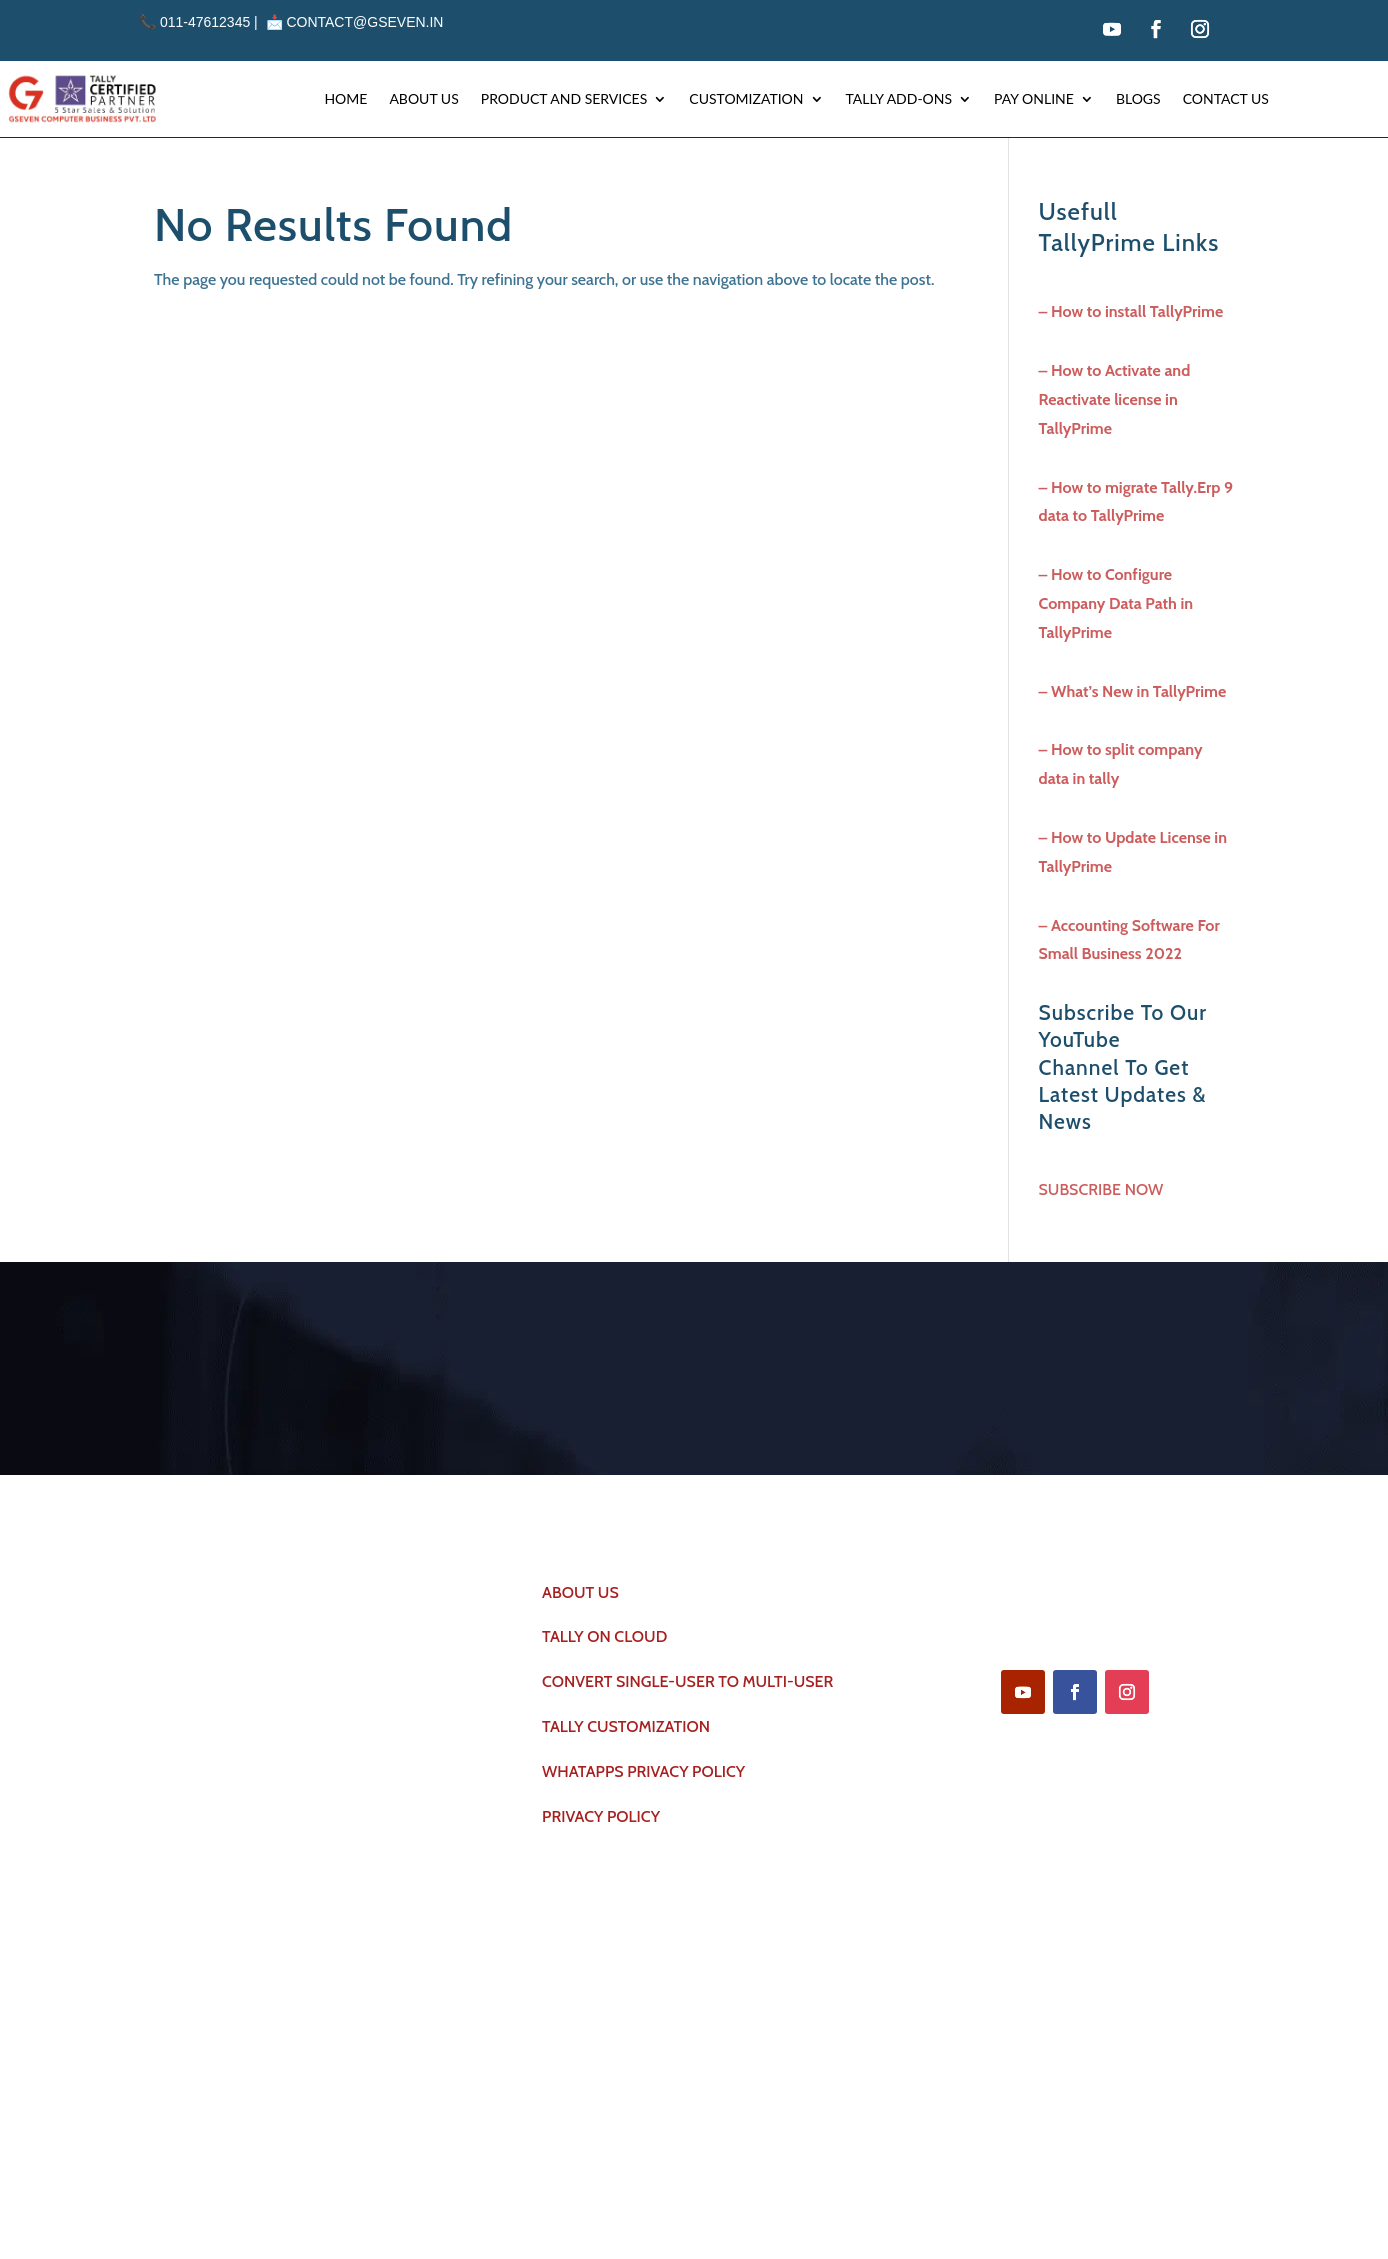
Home (345, 98)
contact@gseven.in (364, 22)
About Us (423, 98)
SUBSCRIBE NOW (1101, 1189)
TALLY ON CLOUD (604, 1638)
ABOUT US (580, 1593)
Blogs (1138, 98)
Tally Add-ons (899, 98)
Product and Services (564, 98)
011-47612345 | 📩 (212, 22)
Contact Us (1226, 98)
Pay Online (1034, 98)
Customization (746, 98)
